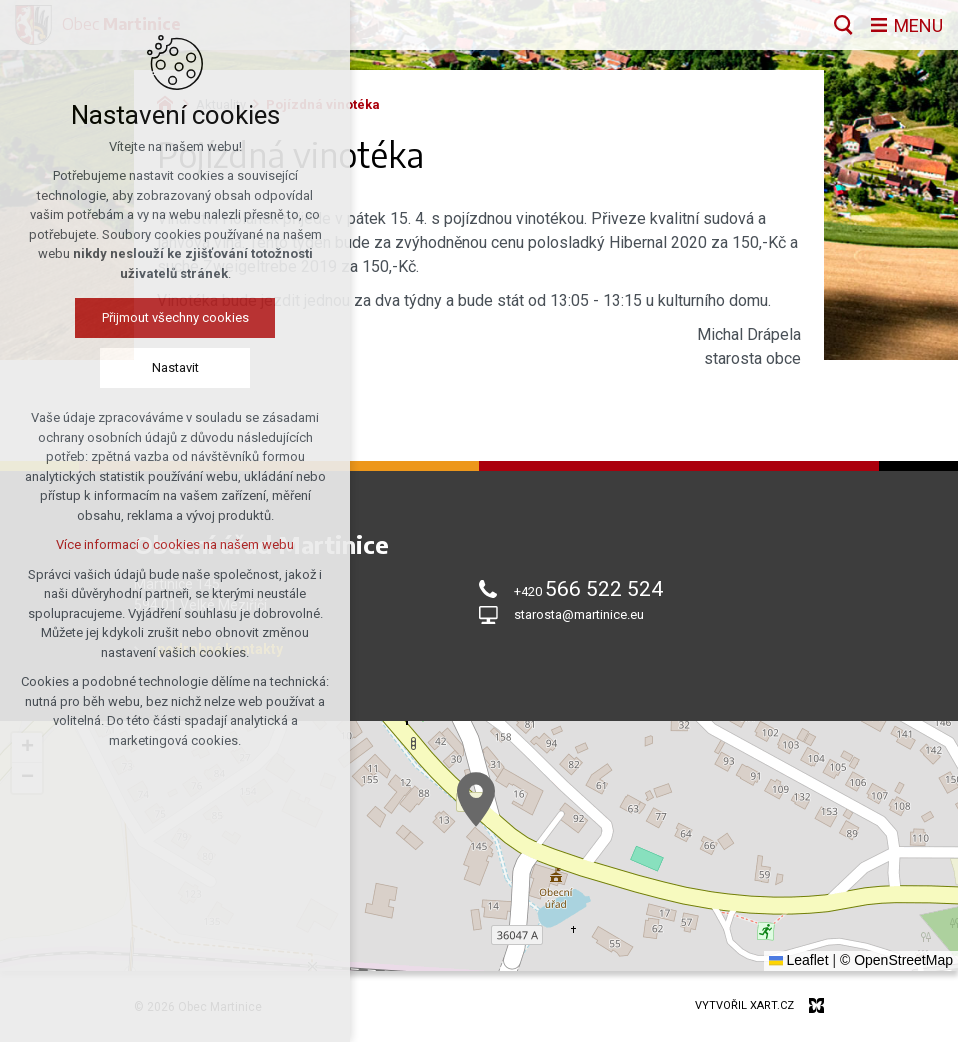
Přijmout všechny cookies (175, 317)
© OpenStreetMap (896, 960)
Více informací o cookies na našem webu (175, 544)
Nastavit (175, 367)
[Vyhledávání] (843, 25)
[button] (476, 799)
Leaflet (799, 960)
